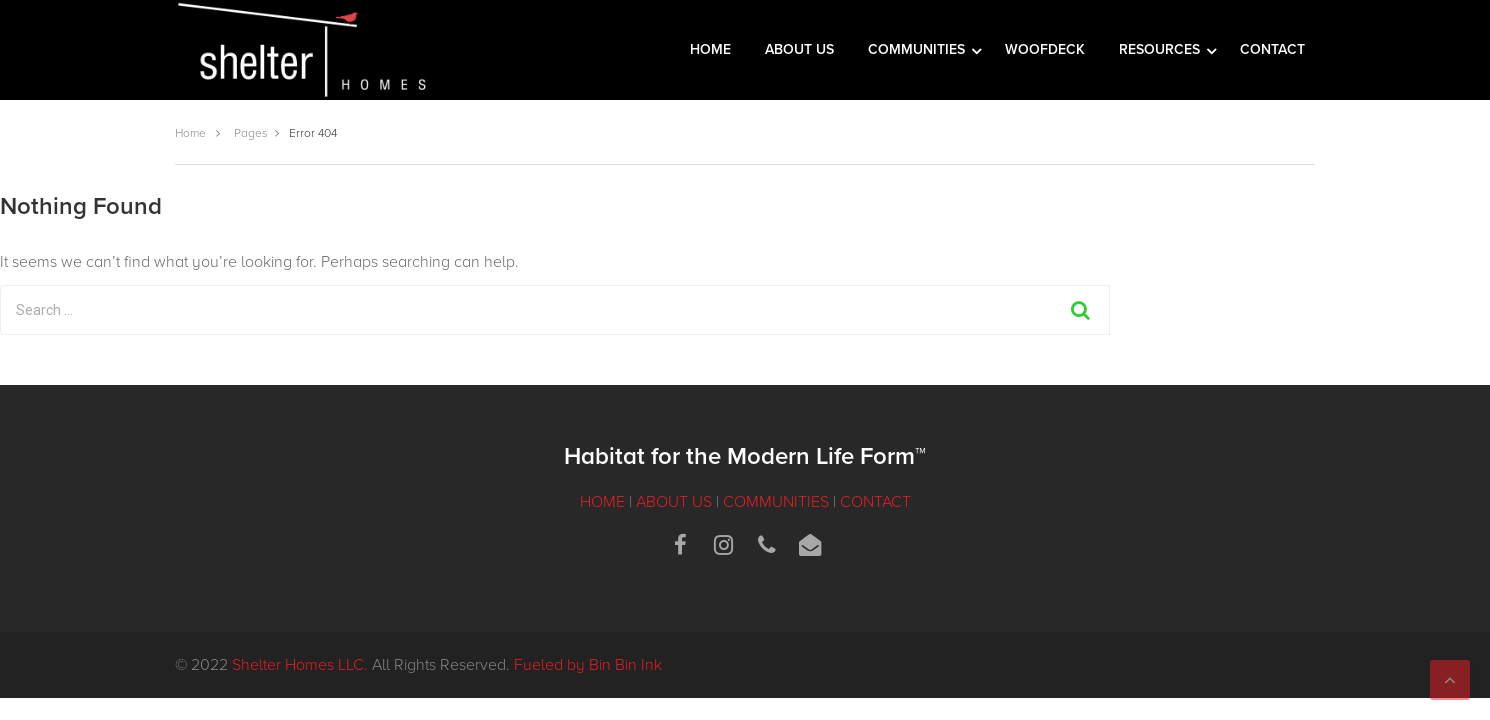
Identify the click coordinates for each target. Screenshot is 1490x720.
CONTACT (1272, 49)
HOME (710, 49)
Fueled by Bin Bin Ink (588, 665)
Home (190, 133)
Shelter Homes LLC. (300, 665)
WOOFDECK (1045, 49)
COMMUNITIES (918, 49)
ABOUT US (799, 49)
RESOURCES (1161, 49)
